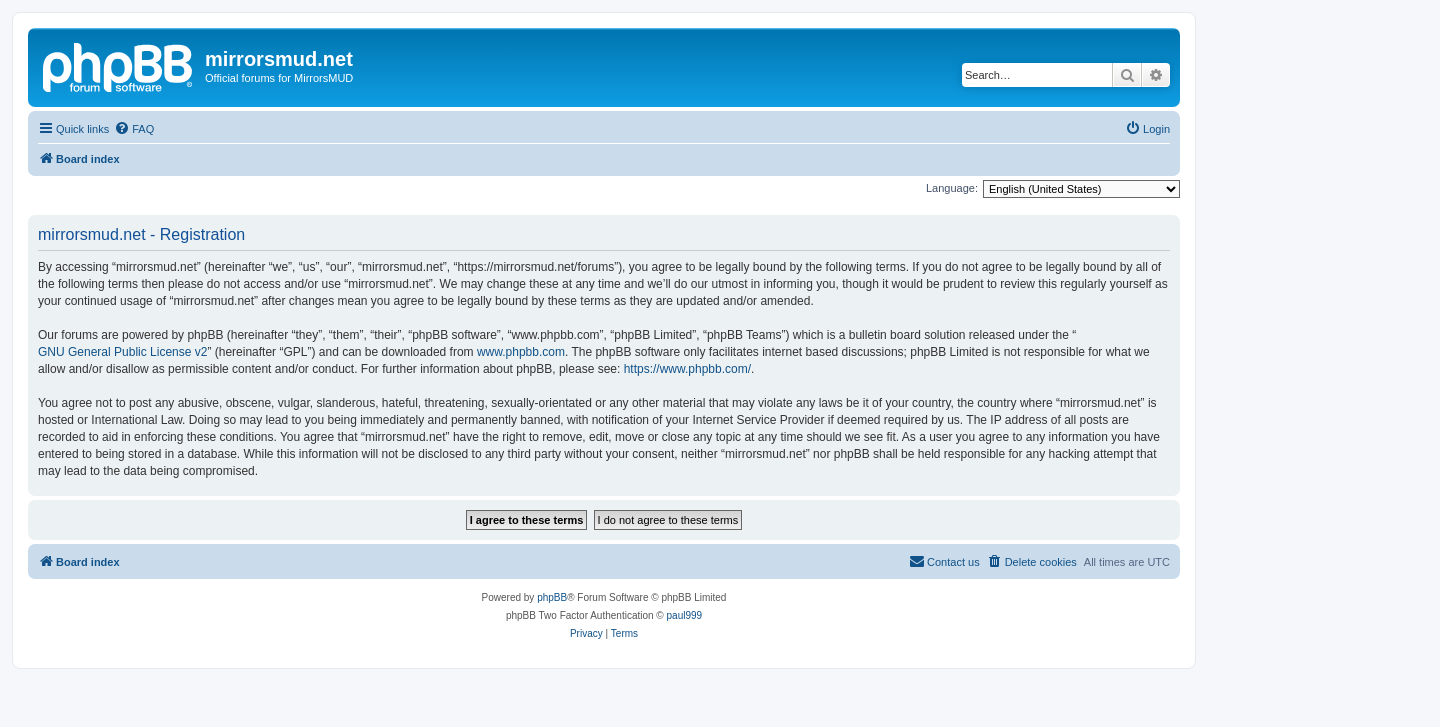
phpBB (552, 597)
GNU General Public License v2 (122, 352)
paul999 (685, 615)
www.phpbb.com (521, 352)
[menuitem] (134, 129)
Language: (952, 188)
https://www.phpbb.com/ (687, 369)
